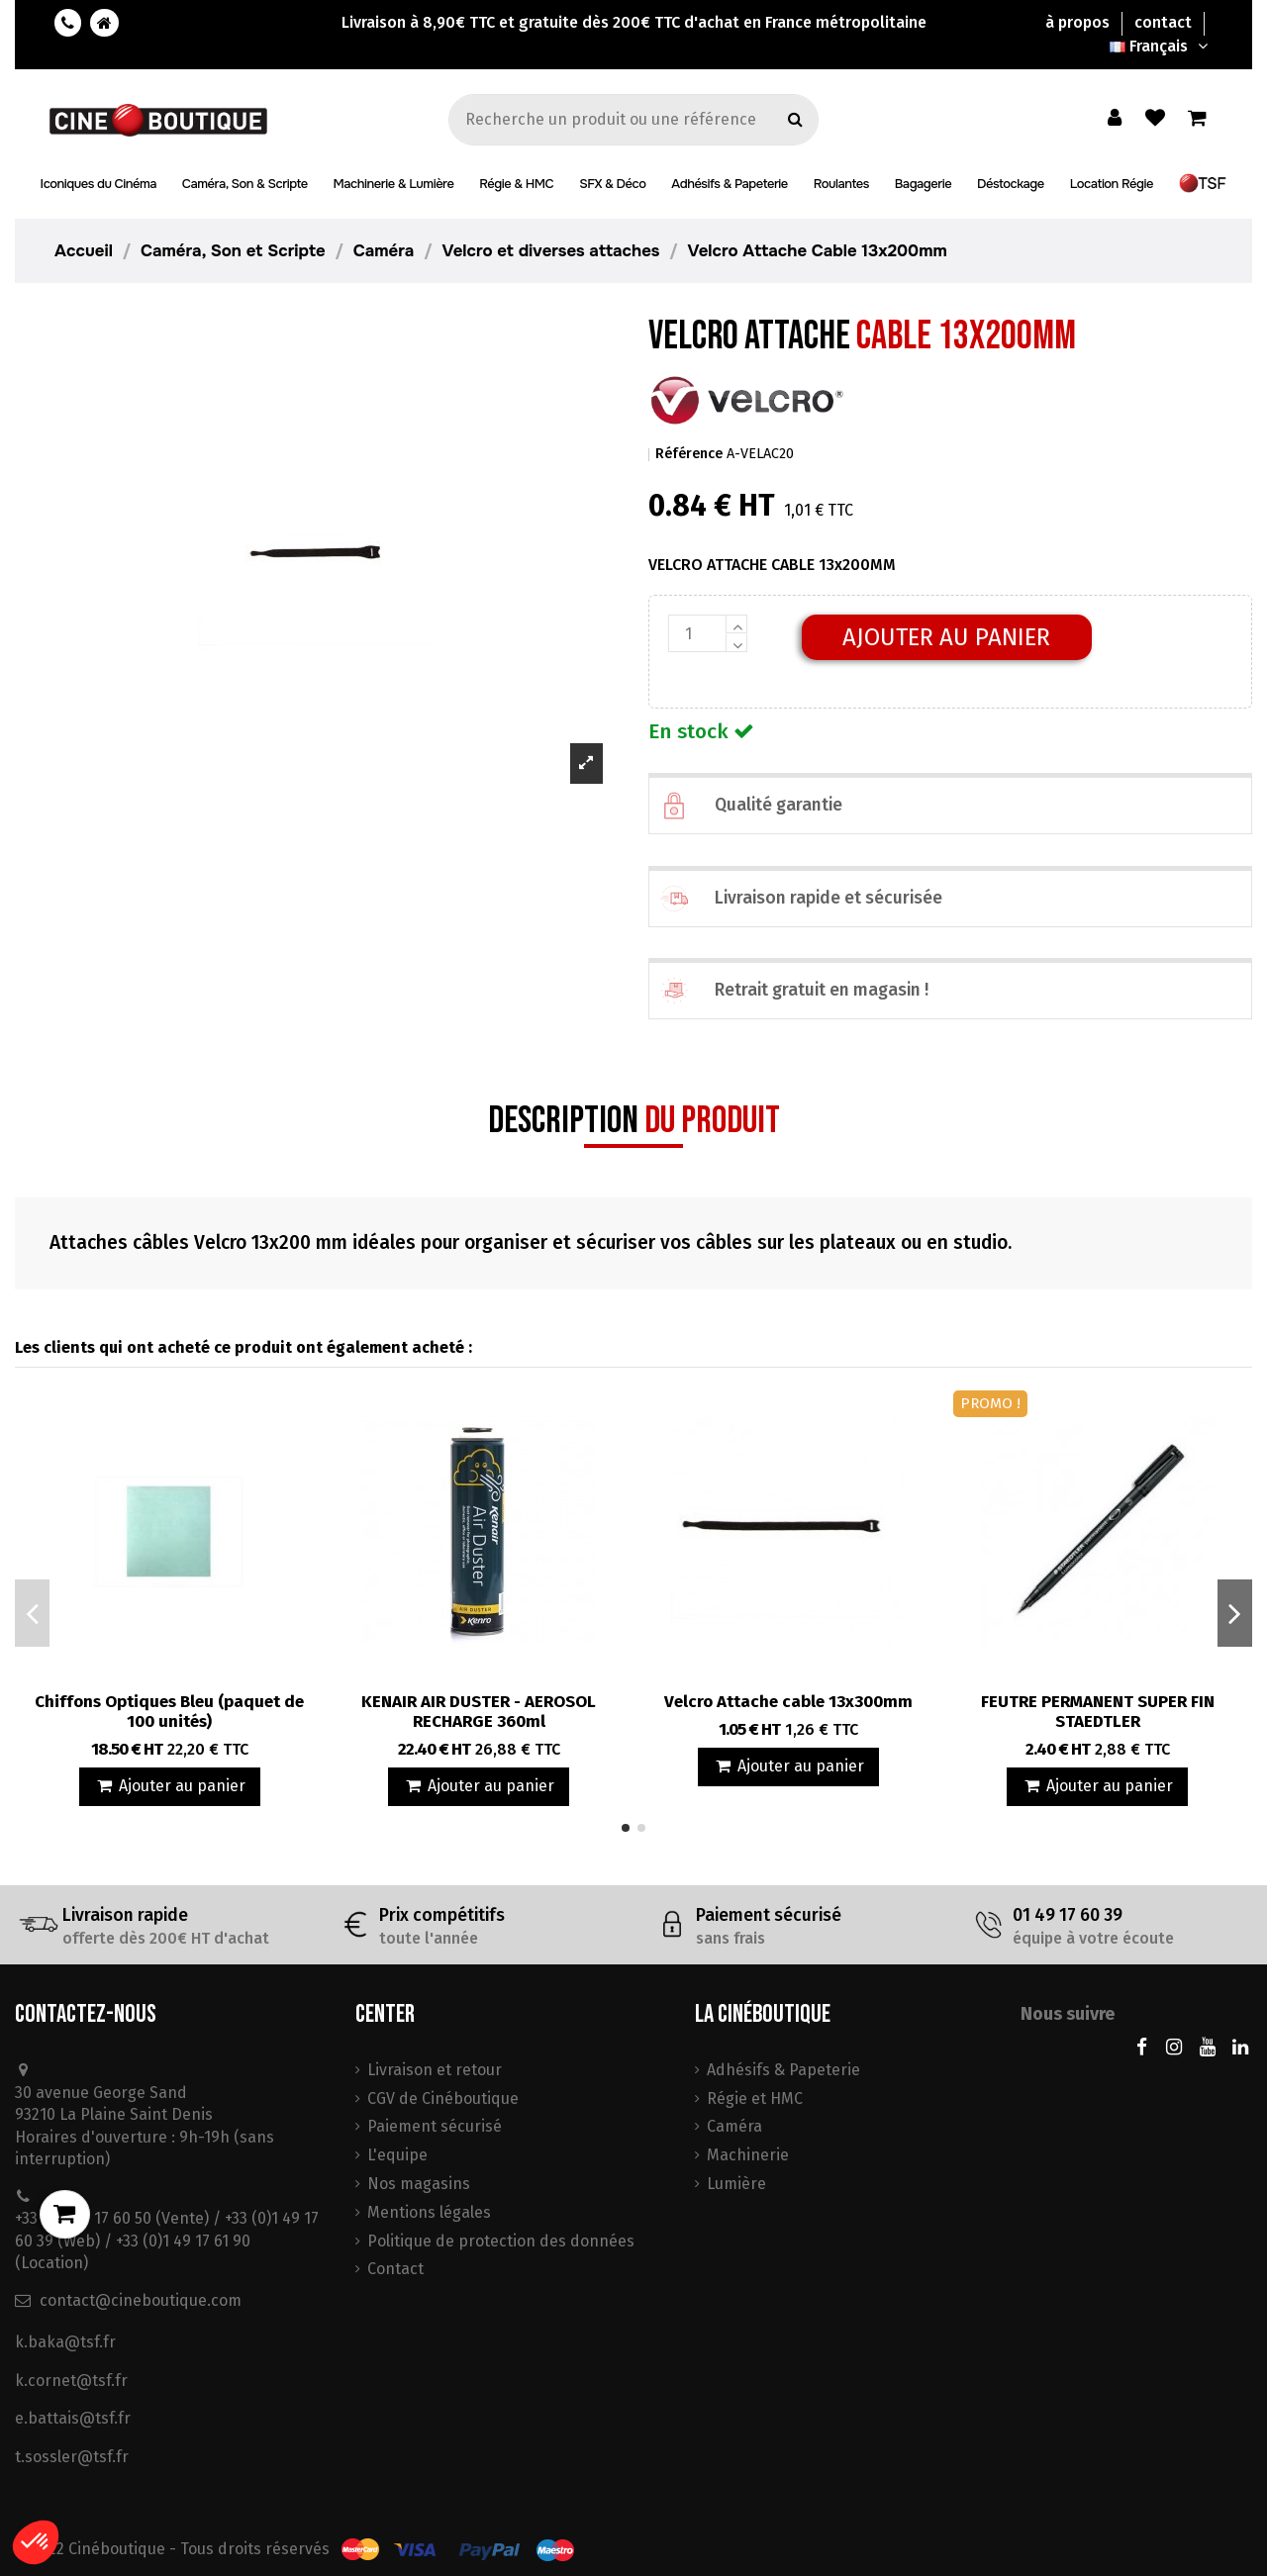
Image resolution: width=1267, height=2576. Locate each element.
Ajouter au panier (946, 637)
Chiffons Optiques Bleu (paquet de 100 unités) (169, 1711)
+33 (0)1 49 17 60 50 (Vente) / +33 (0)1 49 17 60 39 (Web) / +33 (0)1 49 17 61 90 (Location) (167, 2240)
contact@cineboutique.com (141, 2300)
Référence (689, 453)
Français (1161, 46)
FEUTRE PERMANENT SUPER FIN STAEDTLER (1098, 1711)
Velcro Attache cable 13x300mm (788, 1701)
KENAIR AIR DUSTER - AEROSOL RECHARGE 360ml (478, 1711)
